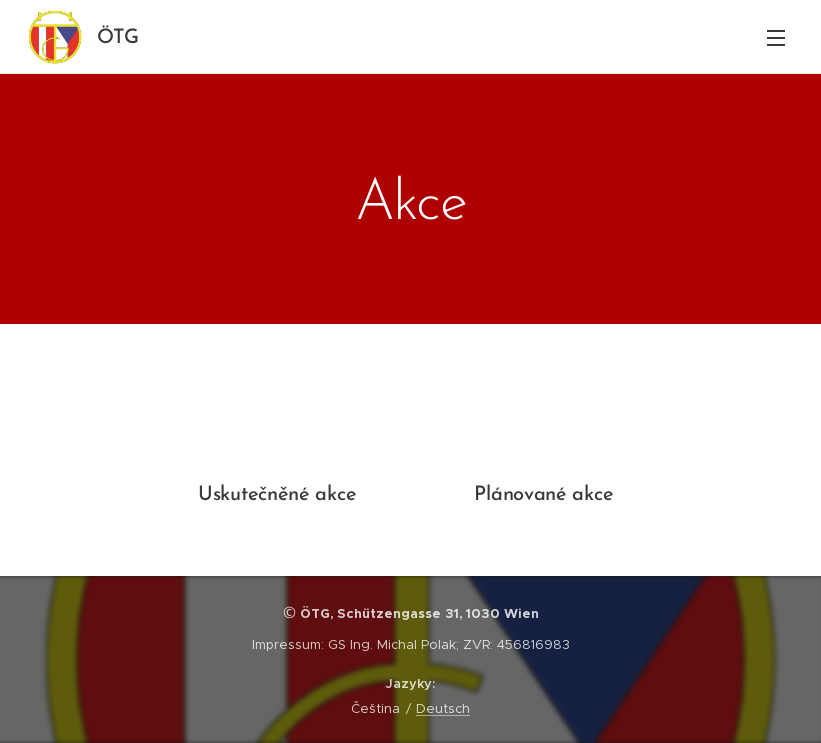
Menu (776, 38)
